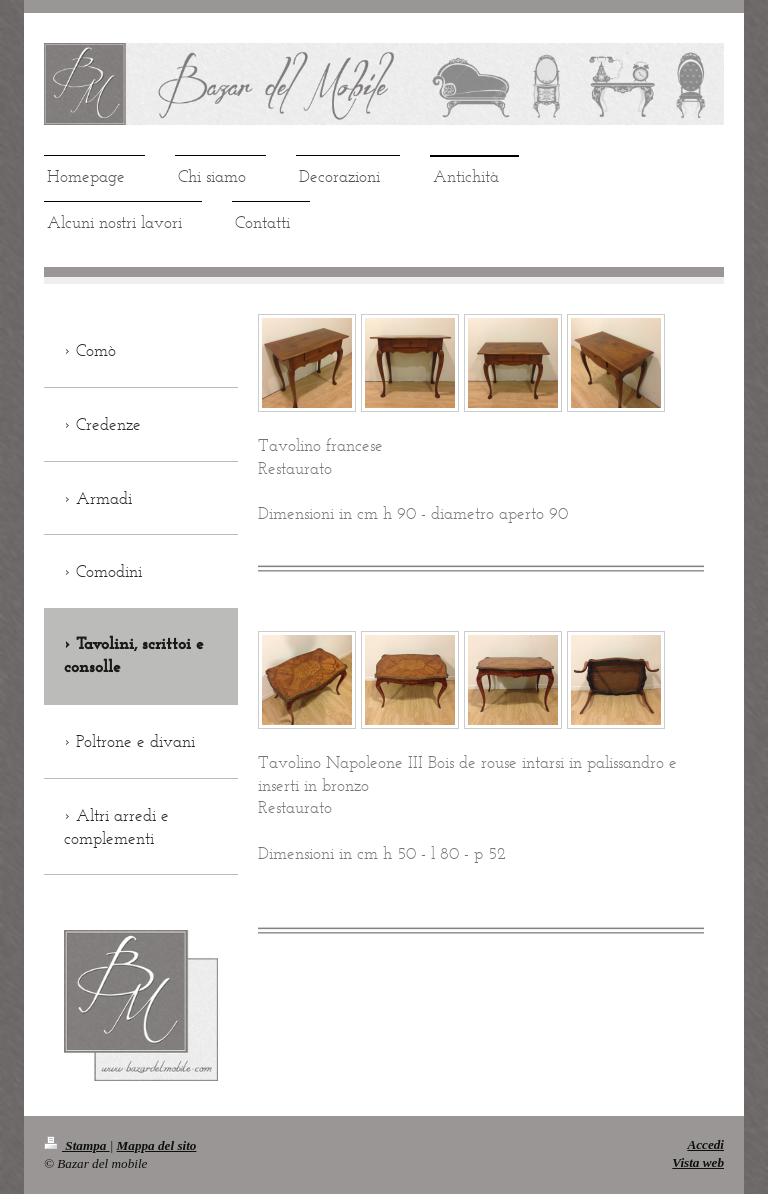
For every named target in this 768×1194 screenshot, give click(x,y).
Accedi (705, 1144)
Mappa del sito (157, 1145)
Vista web (698, 1162)
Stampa (77, 1145)
